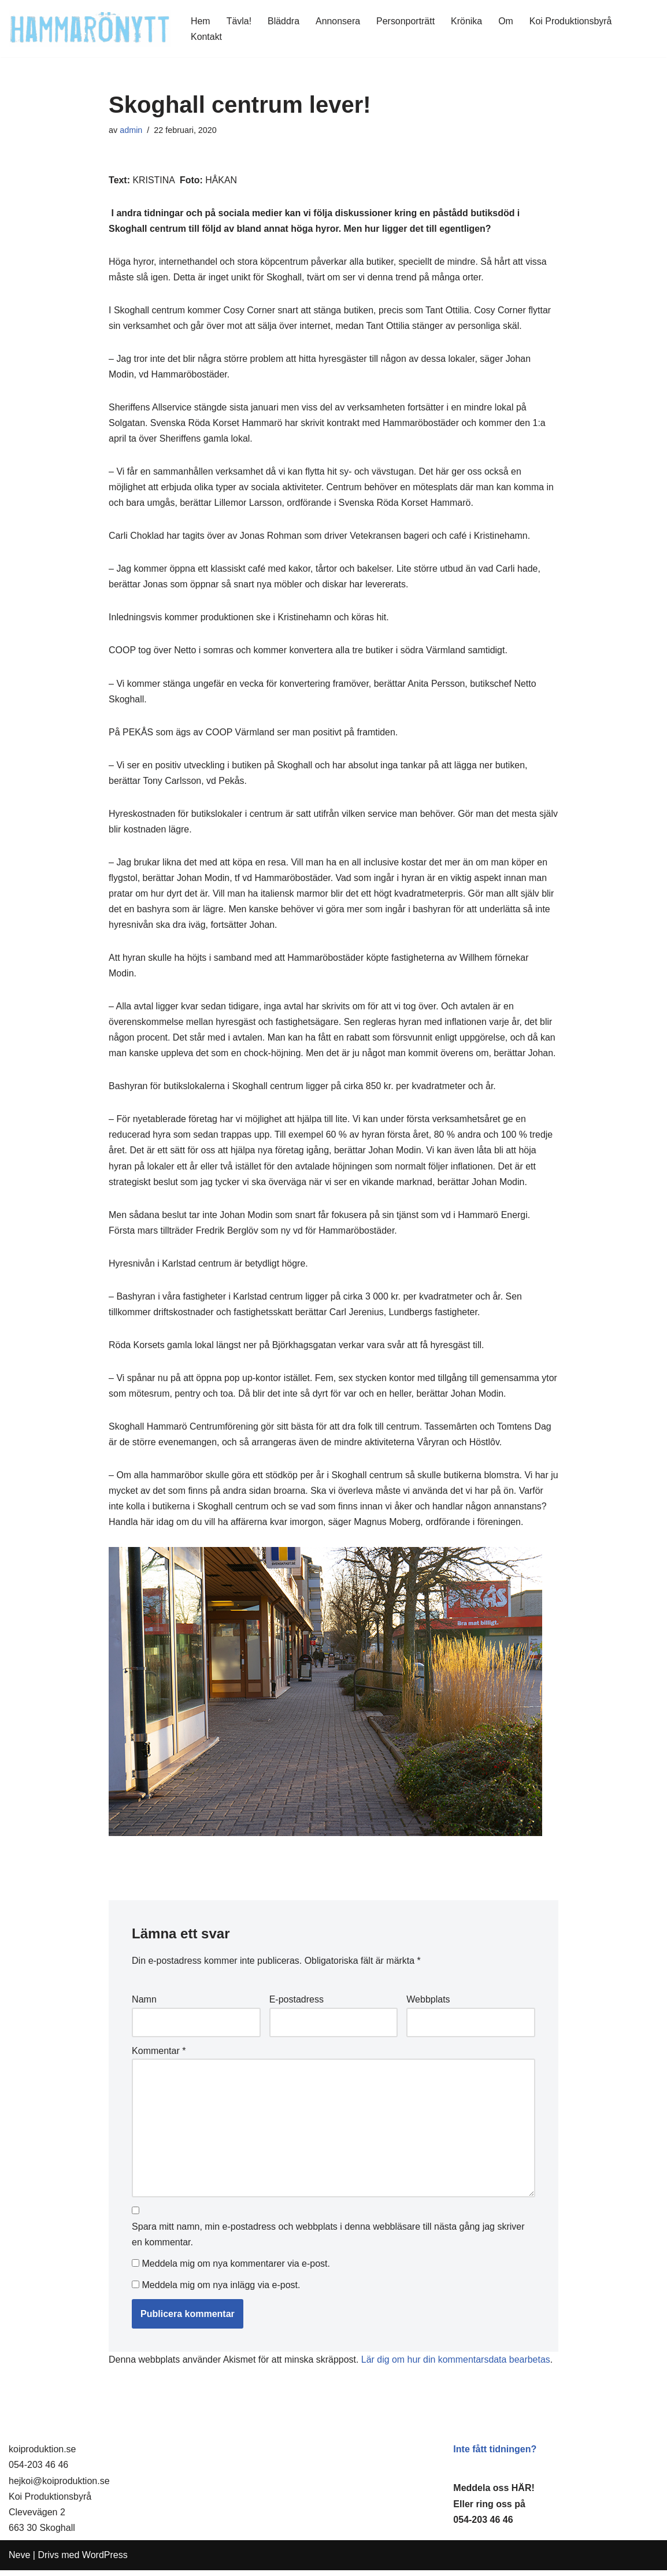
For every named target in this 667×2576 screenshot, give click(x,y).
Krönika (467, 21)
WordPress (105, 2561)
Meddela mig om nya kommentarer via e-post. (236, 2270)
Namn (144, 2004)
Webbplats (428, 2004)
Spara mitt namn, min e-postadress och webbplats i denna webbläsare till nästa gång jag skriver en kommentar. (328, 2240)
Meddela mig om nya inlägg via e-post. (221, 2291)
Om (506, 21)
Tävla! (239, 21)
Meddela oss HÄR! (493, 2494)
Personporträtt (406, 21)
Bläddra (283, 21)
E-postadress (296, 2004)
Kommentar (159, 2055)
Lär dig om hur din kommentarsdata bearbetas (457, 2366)
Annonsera (338, 21)
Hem (200, 21)
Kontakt (206, 37)
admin (131, 130)
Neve (19, 2561)
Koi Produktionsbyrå (571, 21)
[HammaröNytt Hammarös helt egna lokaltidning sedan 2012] (90, 28)
